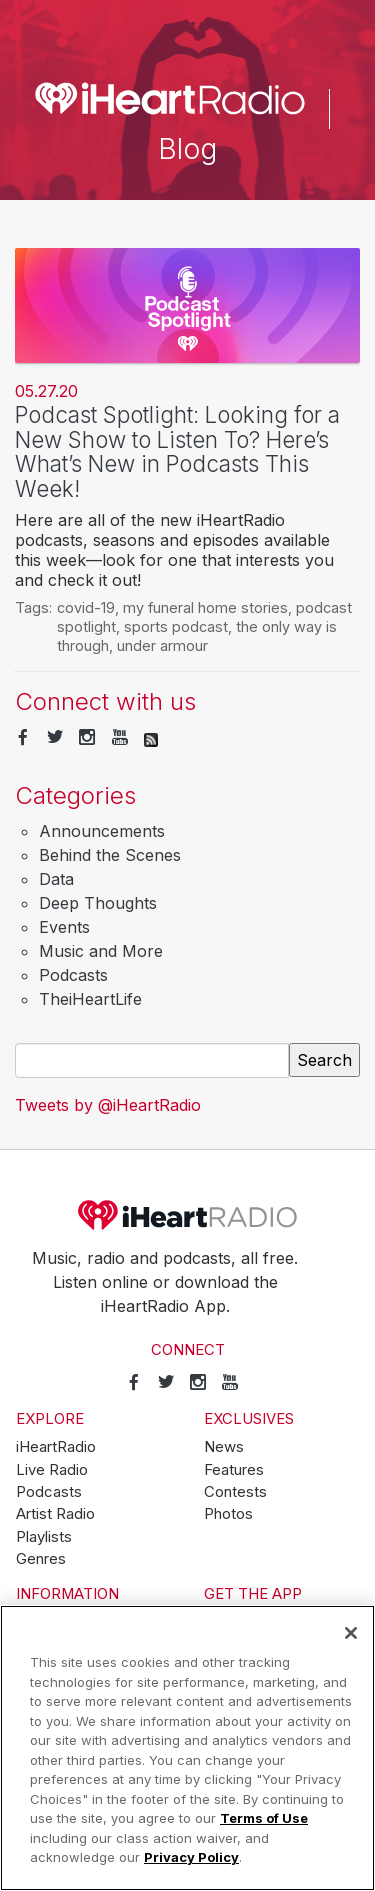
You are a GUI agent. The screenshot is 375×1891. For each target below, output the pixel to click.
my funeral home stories (205, 607)
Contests (235, 1492)
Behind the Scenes (110, 855)
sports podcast (176, 626)
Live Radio (52, 1470)
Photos (228, 1514)
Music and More (101, 951)
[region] (187, 1748)
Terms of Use (264, 1818)
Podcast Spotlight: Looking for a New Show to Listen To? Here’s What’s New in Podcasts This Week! (177, 451)
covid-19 (86, 607)
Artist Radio (55, 1514)
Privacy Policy (191, 1857)
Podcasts (73, 975)
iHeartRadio (188, 1215)
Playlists (44, 1537)
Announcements (102, 831)
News (224, 1447)
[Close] (351, 1633)
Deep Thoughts (98, 903)
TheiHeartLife (90, 999)
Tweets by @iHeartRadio (108, 1105)
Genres (41, 1559)
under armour (162, 645)
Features (234, 1470)
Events (64, 927)
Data (56, 879)
